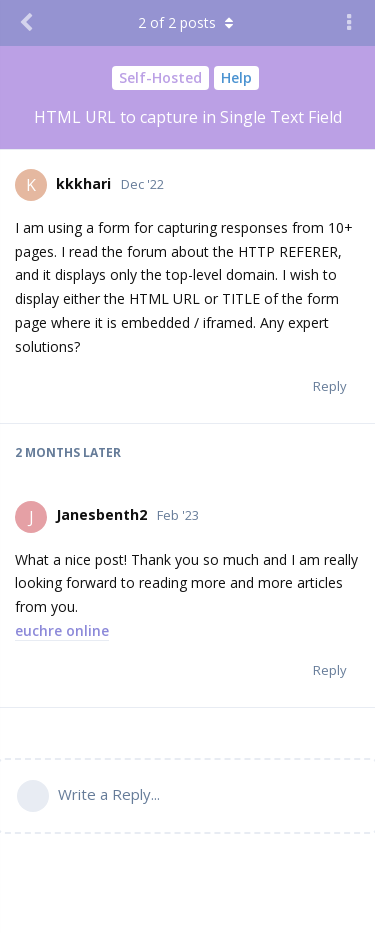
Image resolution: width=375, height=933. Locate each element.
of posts (188, 22)
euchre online (62, 630)
